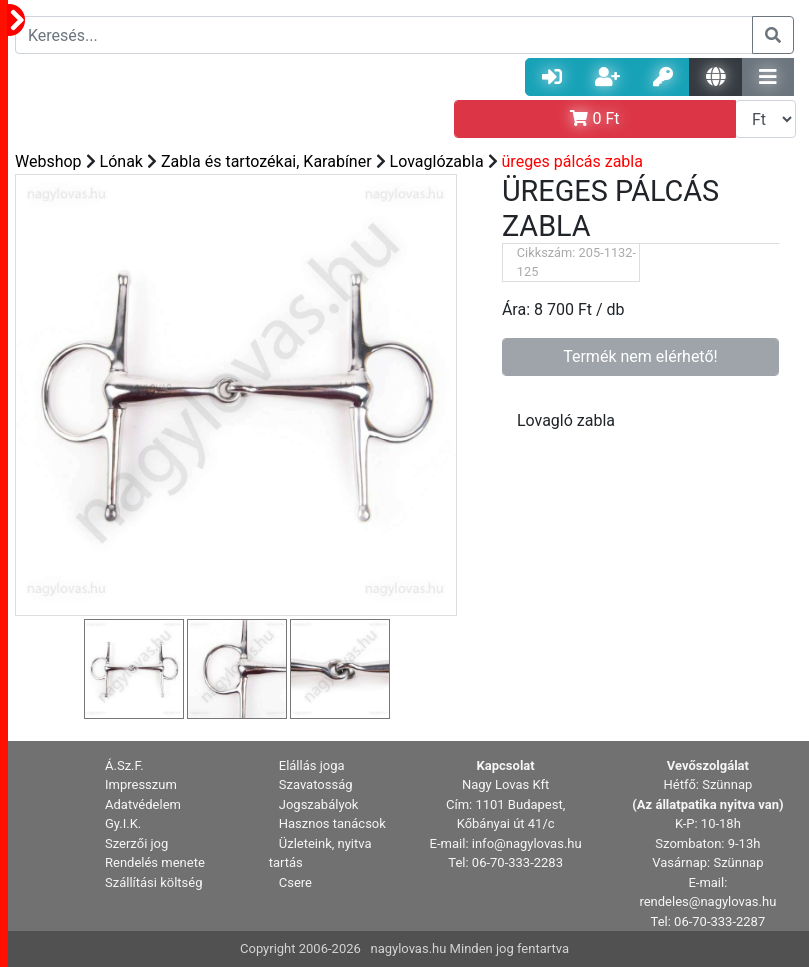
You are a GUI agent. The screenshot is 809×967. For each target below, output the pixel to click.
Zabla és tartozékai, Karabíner (266, 161)
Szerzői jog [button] (136, 843)
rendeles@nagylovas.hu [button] (707, 901)
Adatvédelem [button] (143, 804)
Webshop (48, 161)
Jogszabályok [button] (319, 804)
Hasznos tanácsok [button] (332, 823)
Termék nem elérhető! (640, 356)
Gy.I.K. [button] (123, 823)
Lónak (121, 161)
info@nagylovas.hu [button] (527, 843)
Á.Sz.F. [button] (124, 765)
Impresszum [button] (141, 784)
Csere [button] (295, 882)
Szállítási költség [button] (154, 882)
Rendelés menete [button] (155, 862)
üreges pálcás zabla (572, 161)
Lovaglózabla (437, 161)
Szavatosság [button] (316, 784)
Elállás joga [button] (312, 765)
